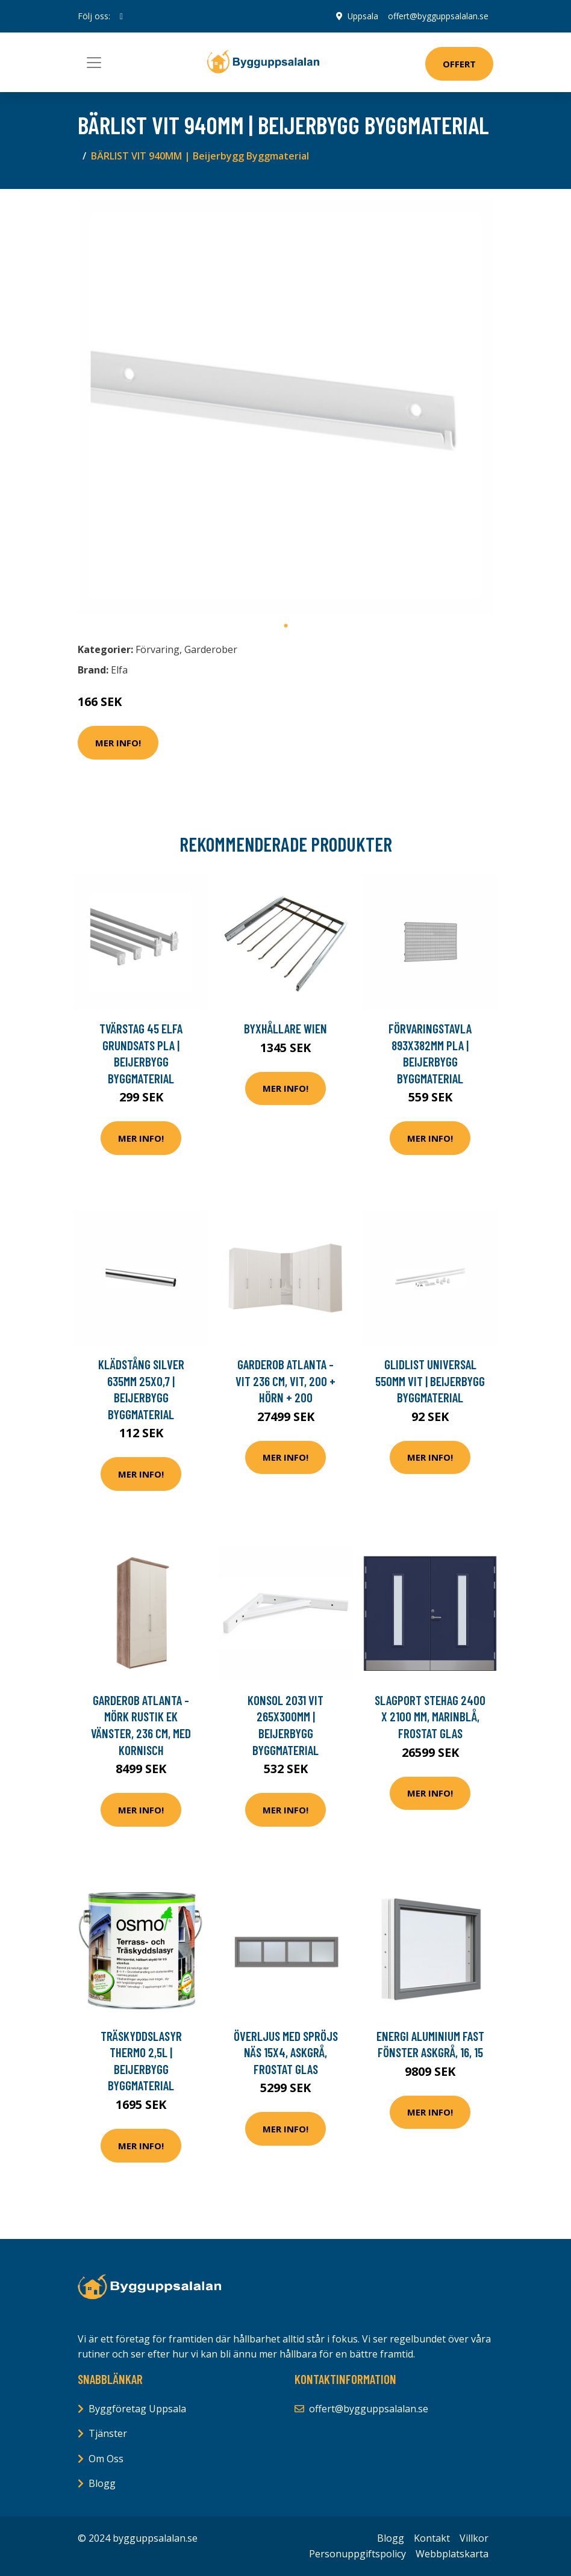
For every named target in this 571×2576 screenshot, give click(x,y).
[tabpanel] (285, 406)
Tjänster (108, 2433)
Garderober (210, 649)
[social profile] (121, 16)
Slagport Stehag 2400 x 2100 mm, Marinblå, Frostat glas (430, 1716)
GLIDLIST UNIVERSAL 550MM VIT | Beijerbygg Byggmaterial (430, 1381)
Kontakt (432, 2538)
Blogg (102, 2483)
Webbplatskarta (452, 2553)
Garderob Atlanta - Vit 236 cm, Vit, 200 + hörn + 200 (285, 1381)
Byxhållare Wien (285, 1028)
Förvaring (157, 649)
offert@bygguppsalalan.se (438, 16)
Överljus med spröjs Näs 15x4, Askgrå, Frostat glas (286, 2052)
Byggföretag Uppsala (137, 2408)
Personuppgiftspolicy (357, 2553)
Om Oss (106, 2458)
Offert (459, 64)
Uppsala (362, 16)
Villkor (474, 2538)
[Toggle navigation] (94, 62)
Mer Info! (118, 743)
